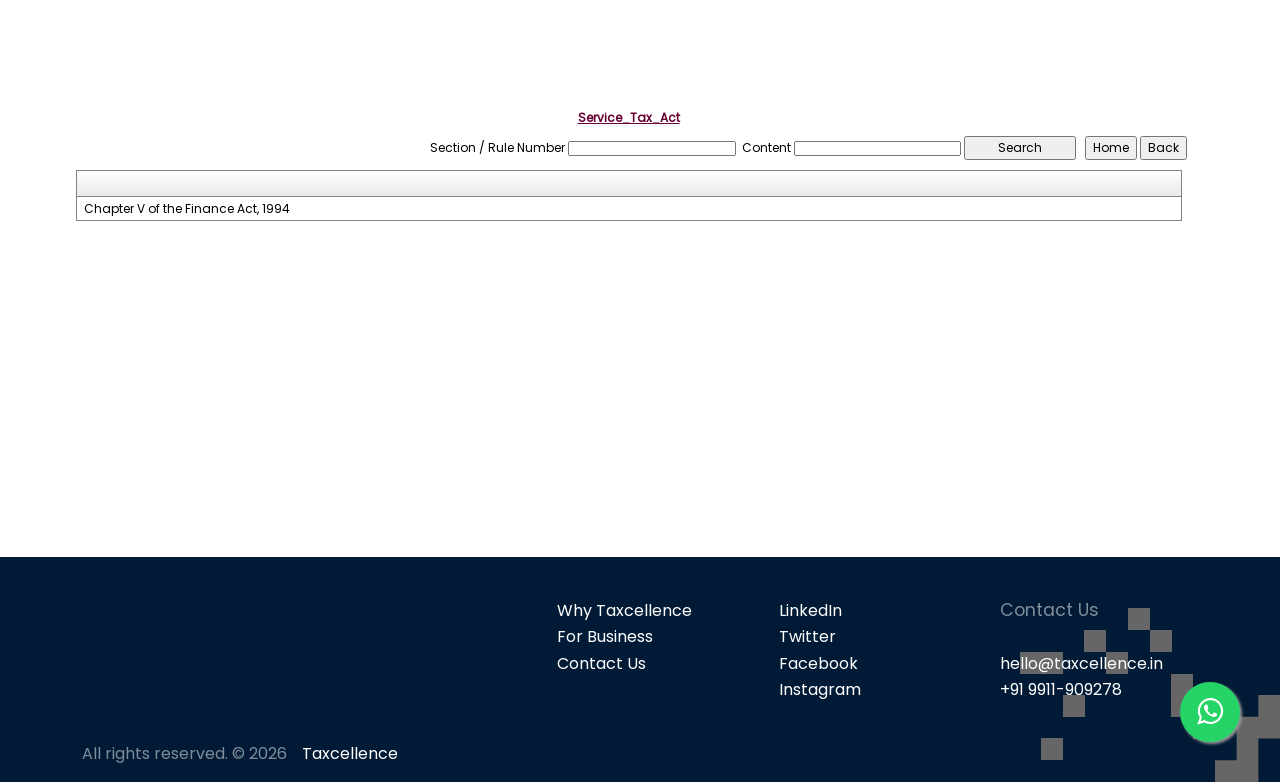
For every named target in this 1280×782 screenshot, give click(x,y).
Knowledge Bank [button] (1169, 50)
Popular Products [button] (912, 50)
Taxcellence (350, 753)
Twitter (807, 636)
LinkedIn (810, 610)
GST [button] (1043, 50)
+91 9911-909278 (1061, 689)
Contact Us (601, 663)
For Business (605, 636)
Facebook (818, 663)
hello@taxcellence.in (1081, 663)
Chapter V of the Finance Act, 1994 (187, 209)
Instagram (820, 689)
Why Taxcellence (624, 610)
